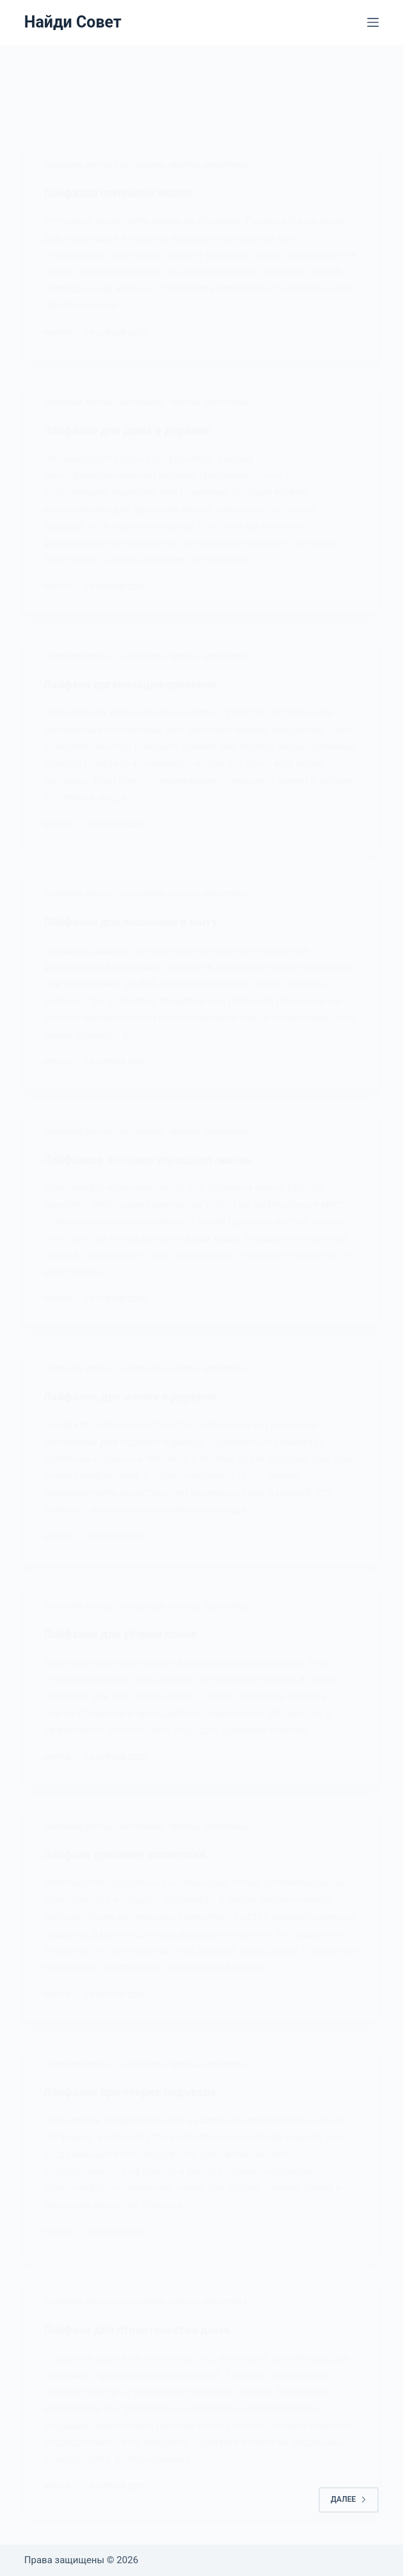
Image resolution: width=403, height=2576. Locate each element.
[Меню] (373, 22)
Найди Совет (73, 22)
